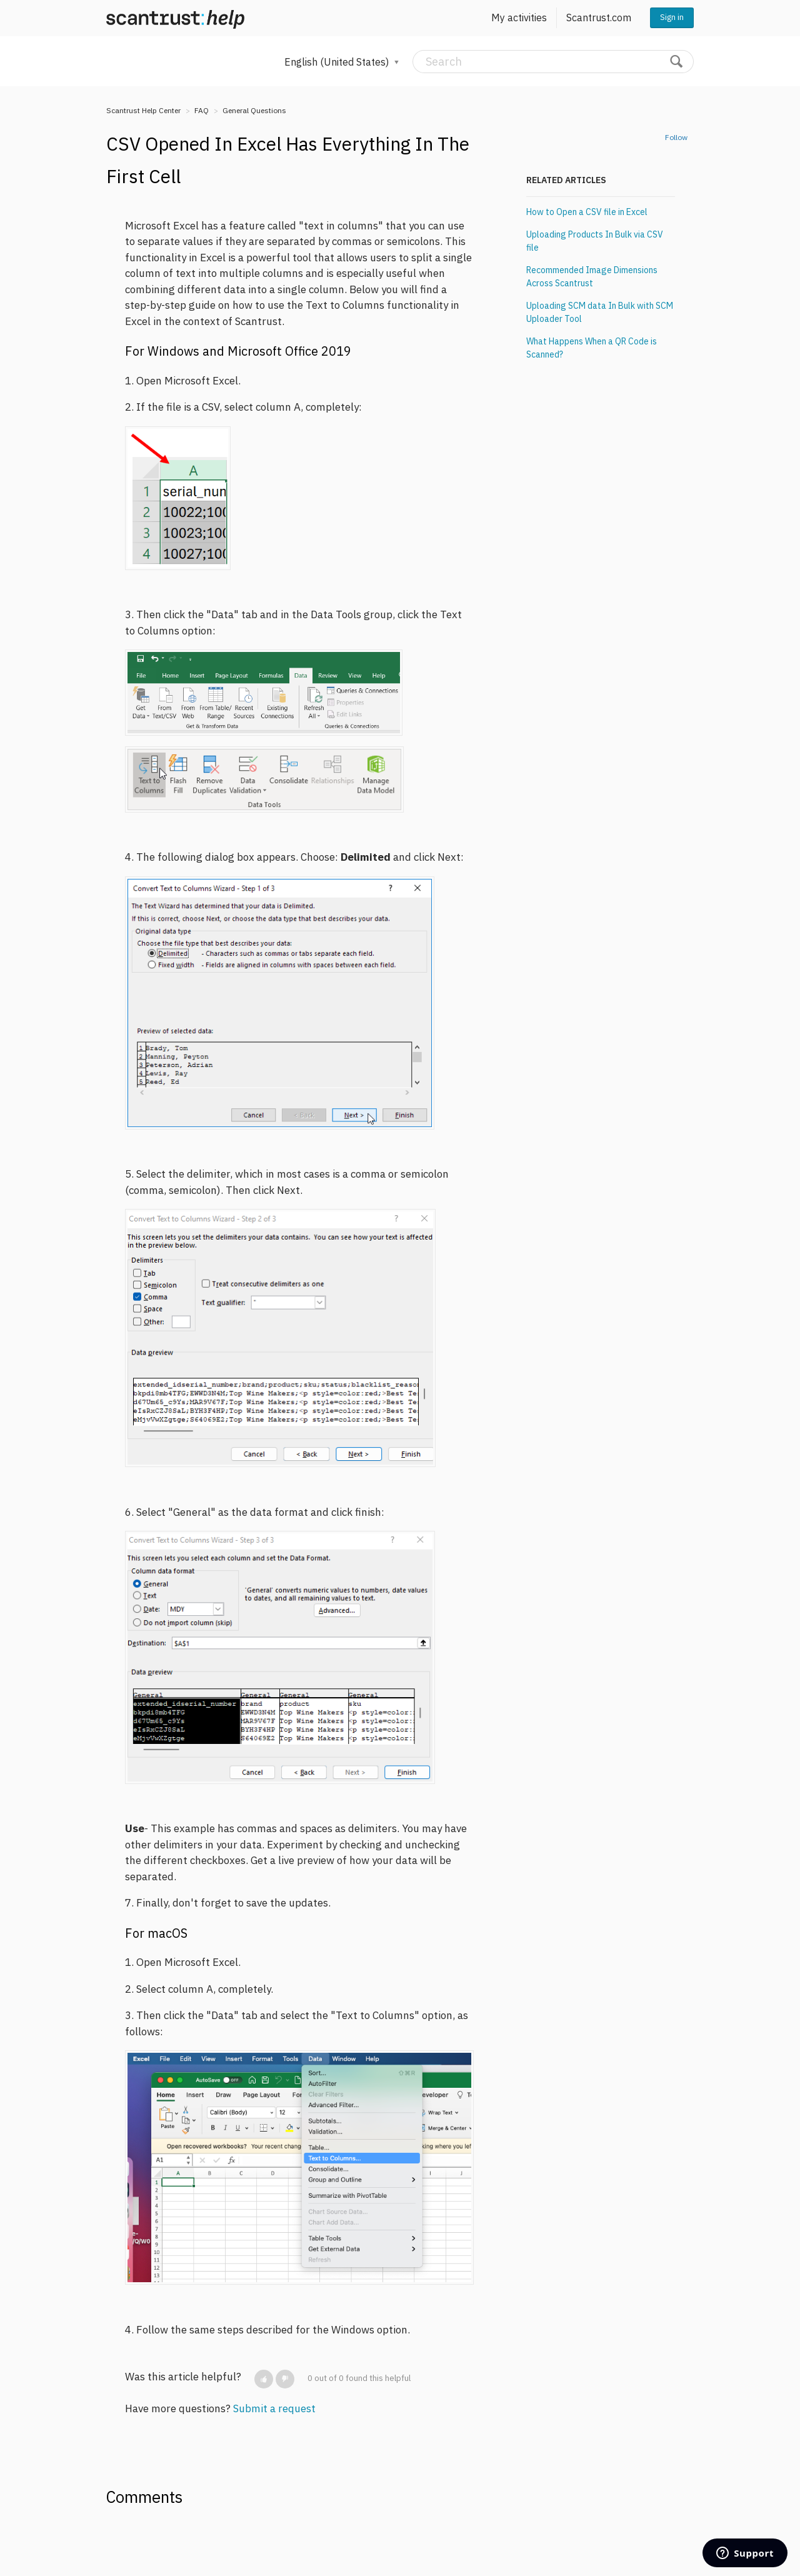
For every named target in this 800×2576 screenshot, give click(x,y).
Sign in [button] (672, 17)
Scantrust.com (598, 17)
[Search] (553, 61)
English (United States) (337, 62)
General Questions (254, 110)
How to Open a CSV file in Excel (587, 212)
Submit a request (274, 2408)
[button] (263, 2379)
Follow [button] (676, 137)
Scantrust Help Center (143, 110)
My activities (519, 17)
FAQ (201, 110)
